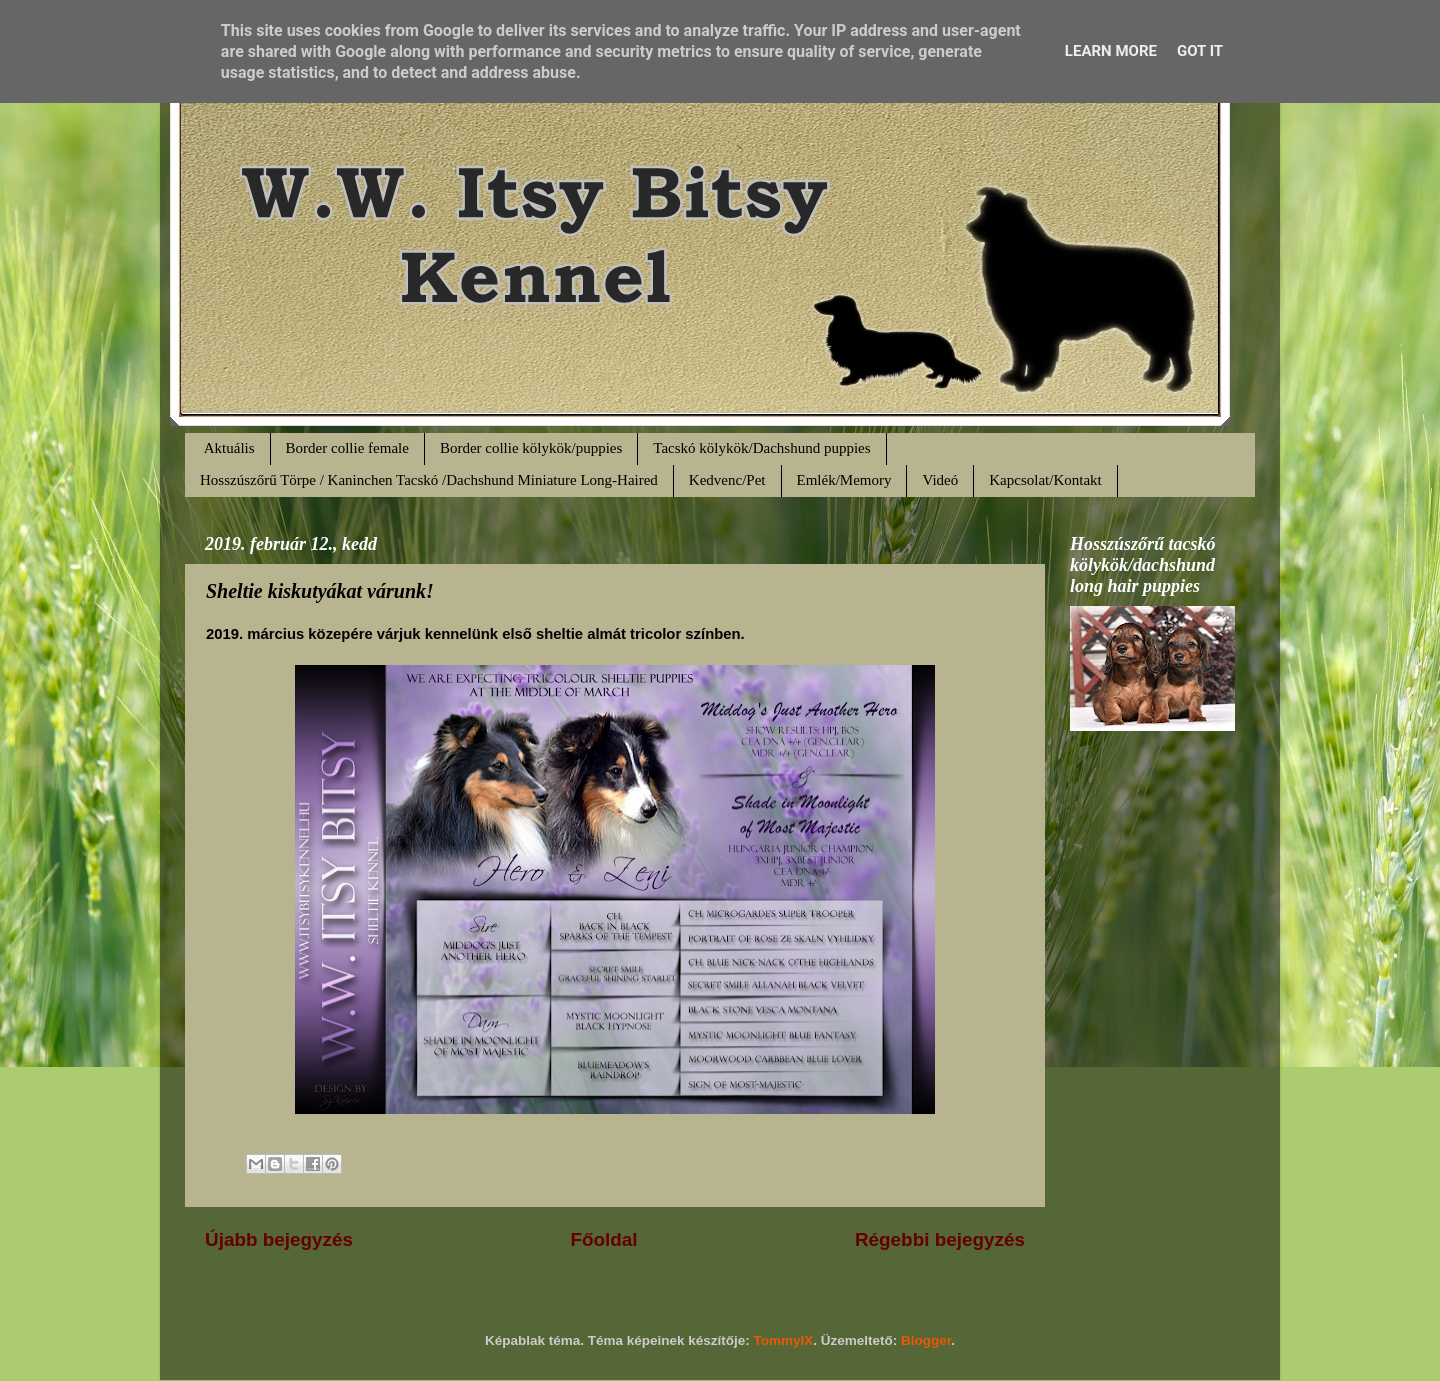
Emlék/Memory (844, 480)
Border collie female (347, 448)
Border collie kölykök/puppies (531, 448)
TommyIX (784, 1340)
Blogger (926, 1340)
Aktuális (229, 448)
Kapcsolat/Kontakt (1045, 480)
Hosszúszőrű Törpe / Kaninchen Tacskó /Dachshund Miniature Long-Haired (429, 480)
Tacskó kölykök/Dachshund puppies (761, 448)
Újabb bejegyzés (279, 1239)
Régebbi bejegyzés (940, 1239)
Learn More (1111, 51)
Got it (1200, 51)
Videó (940, 480)
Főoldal (603, 1239)
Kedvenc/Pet (727, 480)
